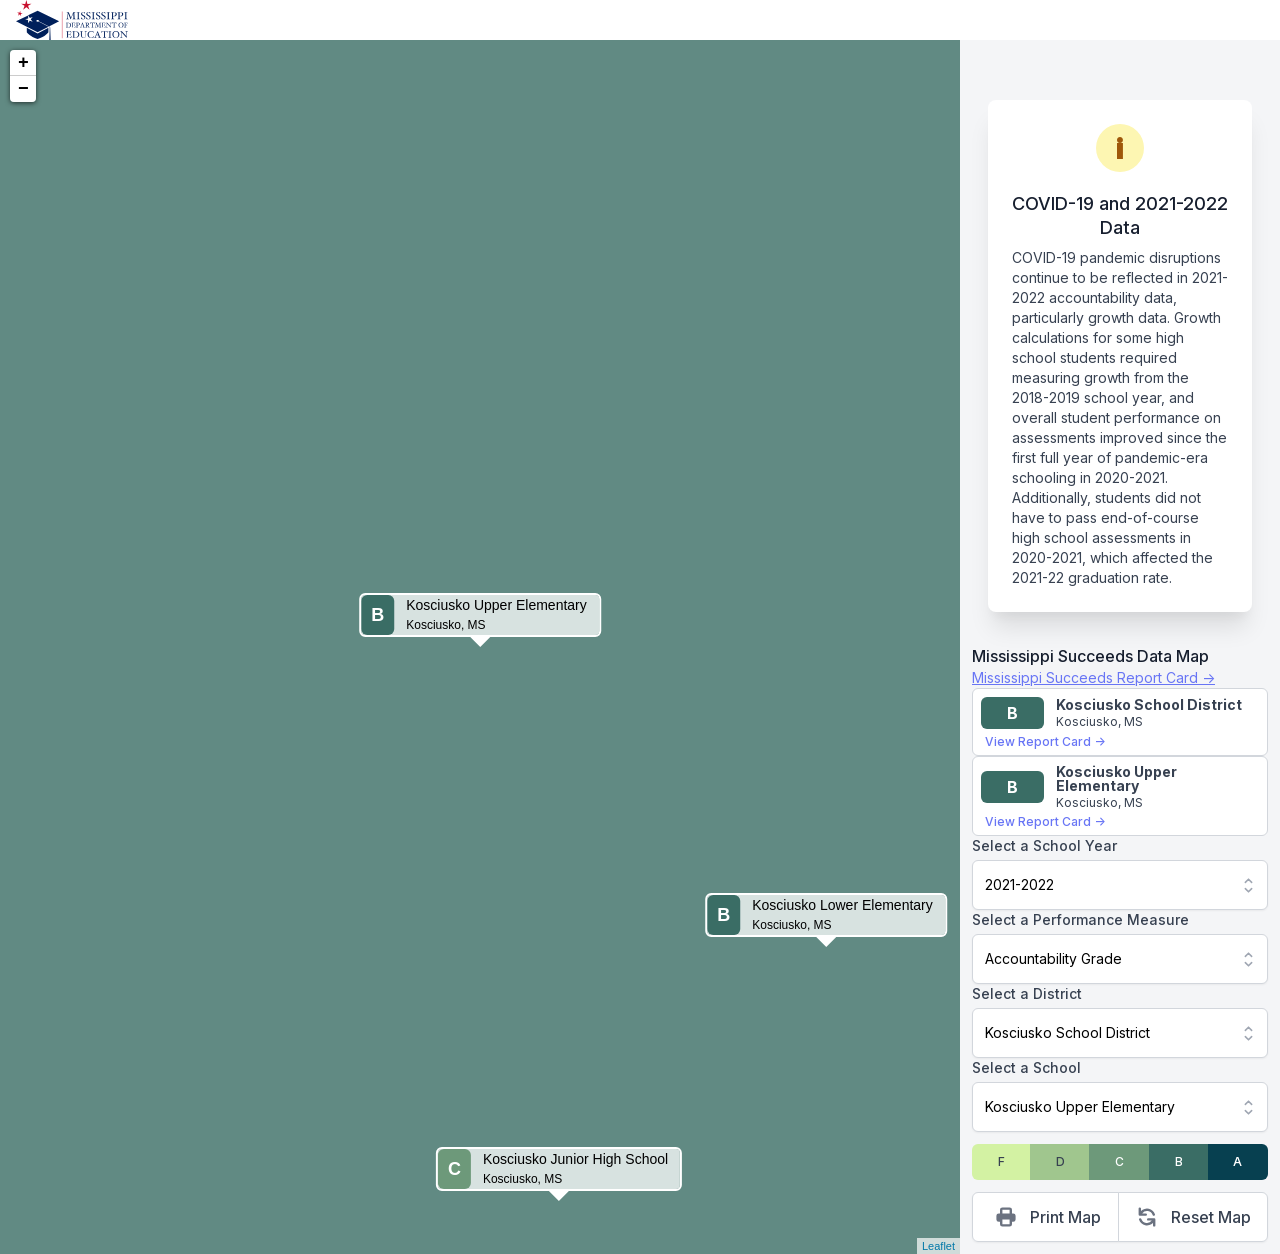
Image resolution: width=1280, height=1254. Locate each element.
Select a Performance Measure (1080, 919)
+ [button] (23, 63)
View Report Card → (1045, 741)
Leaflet (938, 1246)
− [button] (23, 89)
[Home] (72, 20)
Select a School (1026, 1067)
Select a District (1027, 993)
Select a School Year (1044, 845)
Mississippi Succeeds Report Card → (1093, 677)
